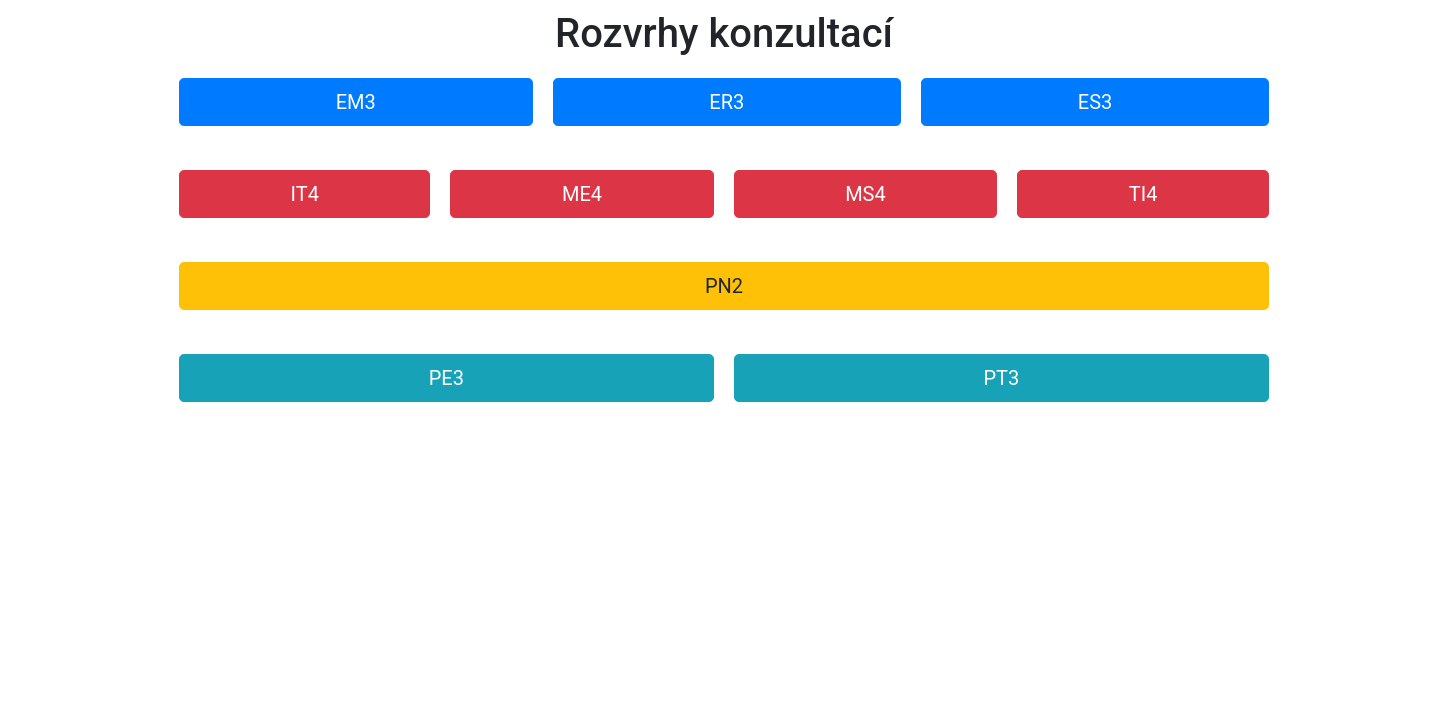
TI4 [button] (1143, 194)
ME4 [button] (582, 194)
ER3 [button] (726, 102)
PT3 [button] (1001, 378)
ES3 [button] (1095, 102)
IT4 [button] (305, 194)
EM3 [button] (356, 102)
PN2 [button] (724, 286)
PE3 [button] (446, 378)
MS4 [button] (865, 194)
